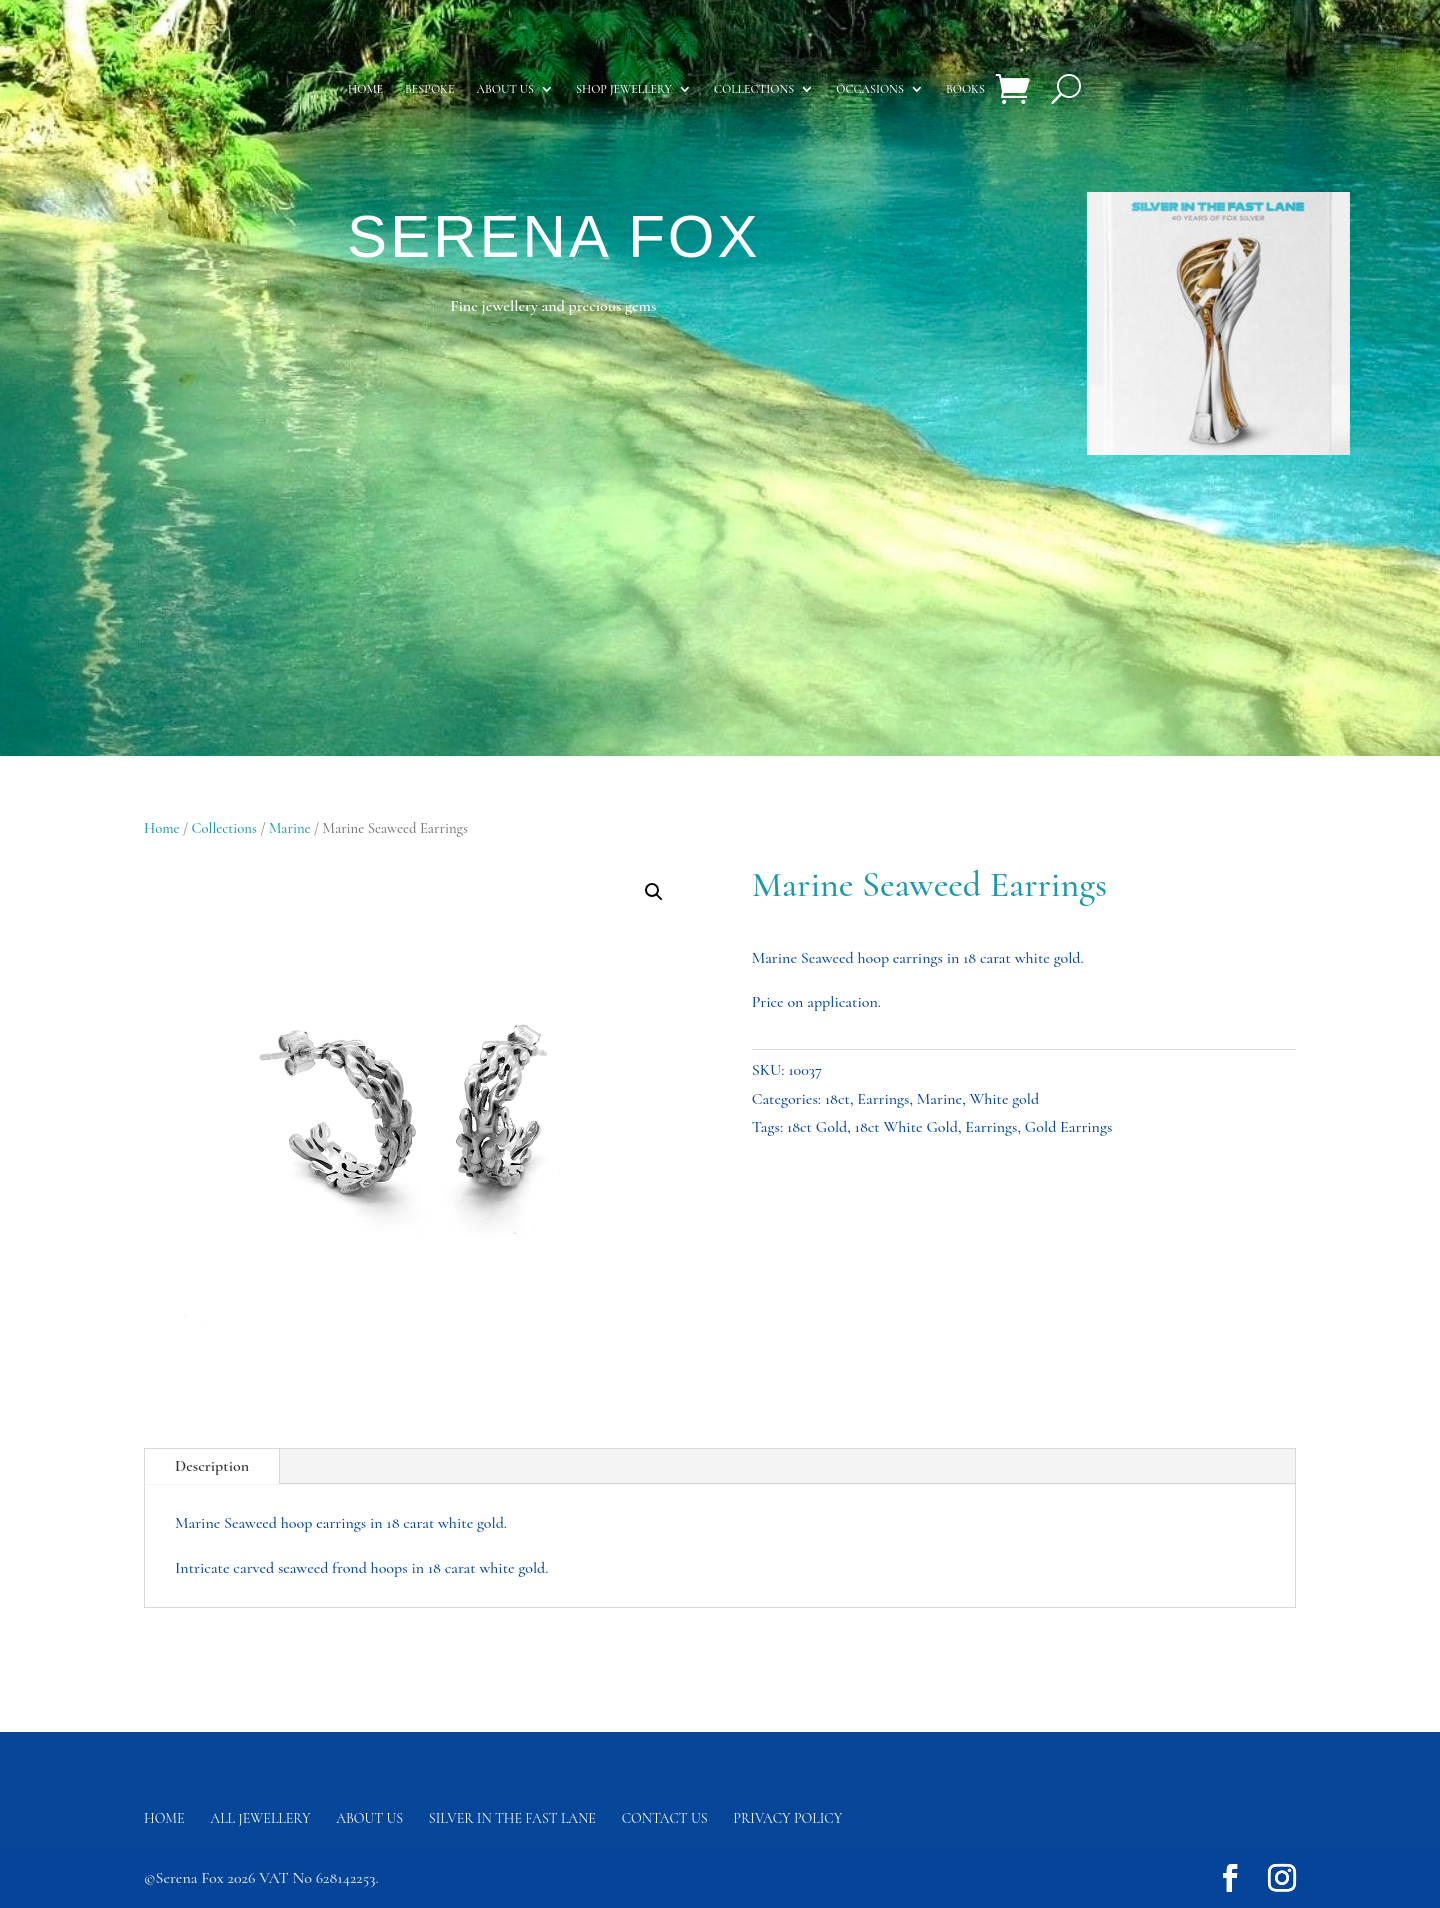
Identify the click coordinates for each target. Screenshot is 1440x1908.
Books (965, 89)
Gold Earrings (1069, 1127)
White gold (1004, 1099)
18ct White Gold (906, 1127)
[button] (654, 892)
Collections (754, 89)
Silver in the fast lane (512, 1818)
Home (365, 89)
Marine (290, 828)
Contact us (665, 1818)
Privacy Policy (787, 1818)
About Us (369, 1818)
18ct (837, 1099)
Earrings (883, 1099)
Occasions (870, 89)
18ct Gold (817, 1127)
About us (505, 89)
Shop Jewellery (624, 89)
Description (212, 1466)
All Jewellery (260, 1818)
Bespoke (429, 89)
